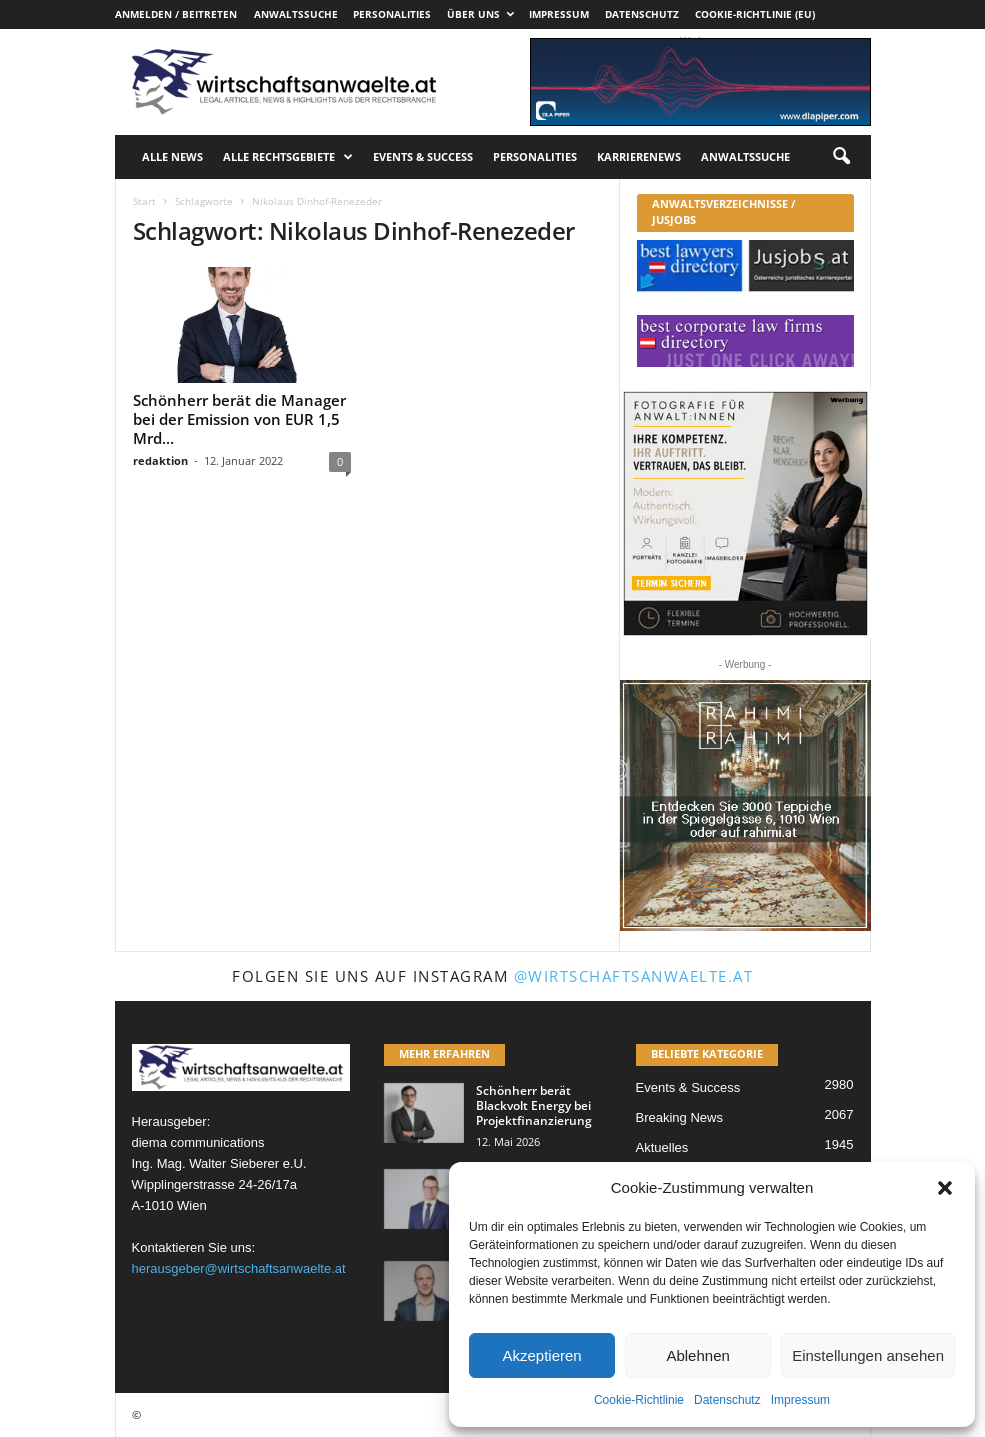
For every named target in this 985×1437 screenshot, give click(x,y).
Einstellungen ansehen (868, 1355)
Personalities (392, 14)
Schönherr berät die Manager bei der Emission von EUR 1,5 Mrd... (239, 419)
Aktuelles (662, 1147)
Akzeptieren (541, 1355)
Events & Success (423, 156)
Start (144, 201)
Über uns (480, 14)
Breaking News (679, 1117)
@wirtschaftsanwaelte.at (634, 976)
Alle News (172, 156)
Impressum (800, 1400)
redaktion (160, 460)
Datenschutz (727, 1400)
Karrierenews (639, 156)
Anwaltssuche (296, 14)
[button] (945, 1188)
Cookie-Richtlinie (639, 1400)
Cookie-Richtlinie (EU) (755, 14)
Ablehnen (697, 1355)
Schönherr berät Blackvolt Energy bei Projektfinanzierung (534, 1105)
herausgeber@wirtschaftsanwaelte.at (239, 1268)
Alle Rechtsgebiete (288, 157)
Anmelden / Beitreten (176, 14)
